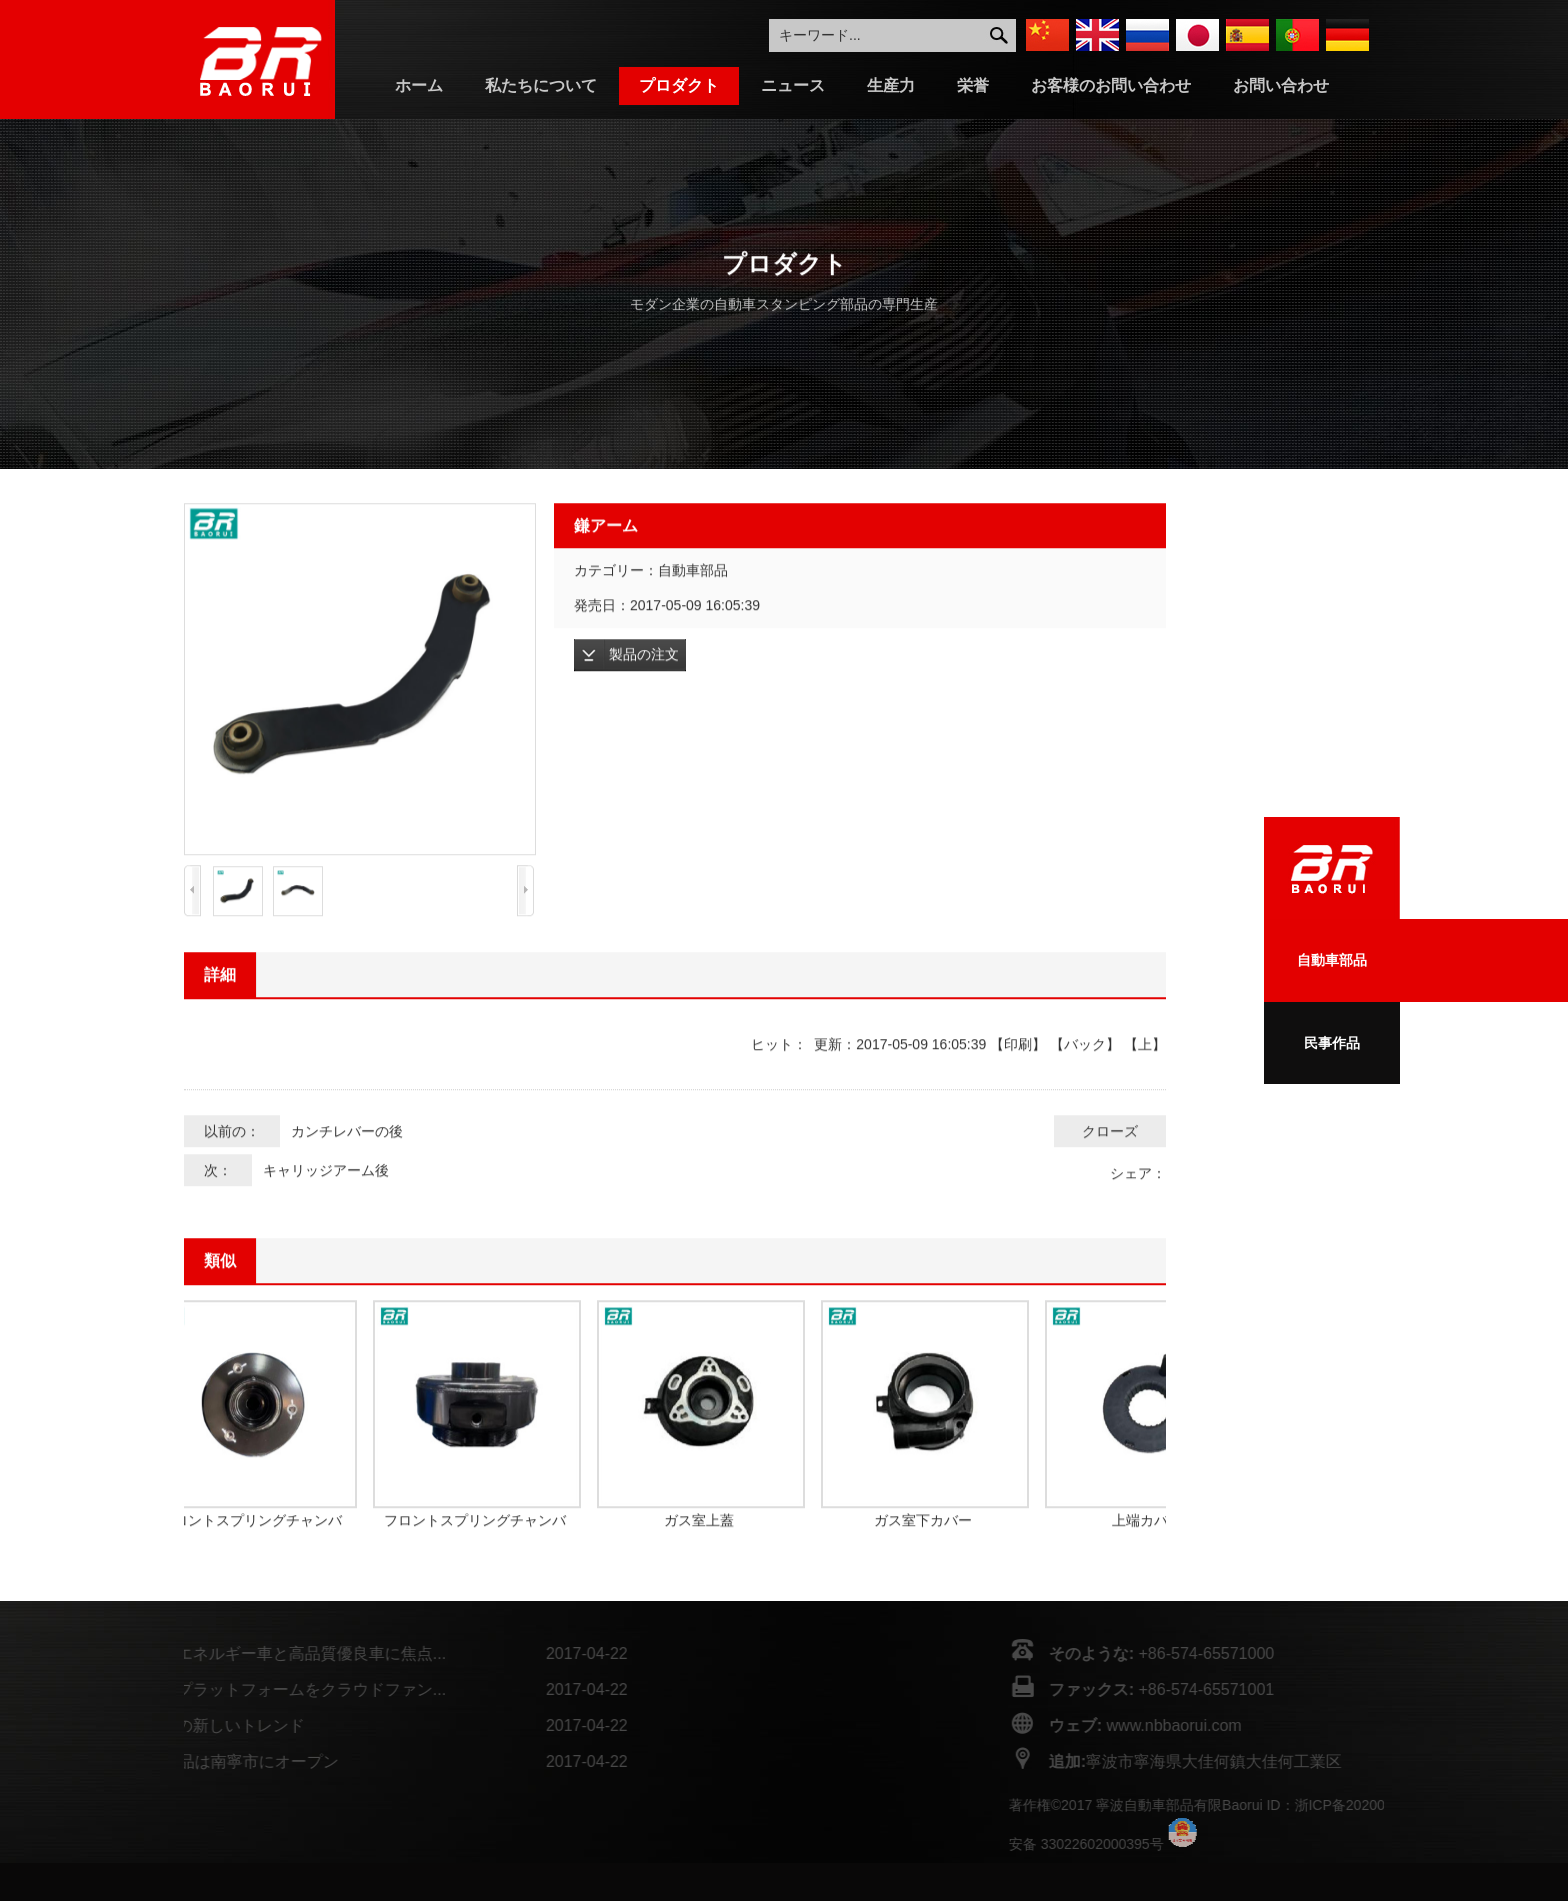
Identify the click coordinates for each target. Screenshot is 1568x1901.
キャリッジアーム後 (326, 1208)
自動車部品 (1332, 960)
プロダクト (679, 85)
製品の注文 (644, 692)
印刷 (1018, 1082)
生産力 (891, 85)
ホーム (419, 85)
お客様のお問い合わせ (1111, 85)
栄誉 (973, 85)
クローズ (1110, 1169)
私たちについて (541, 85)
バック (1085, 1082)
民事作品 (1332, 1043)
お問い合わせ (1281, 85)
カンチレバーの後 (347, 1169)
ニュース (793, 85)
